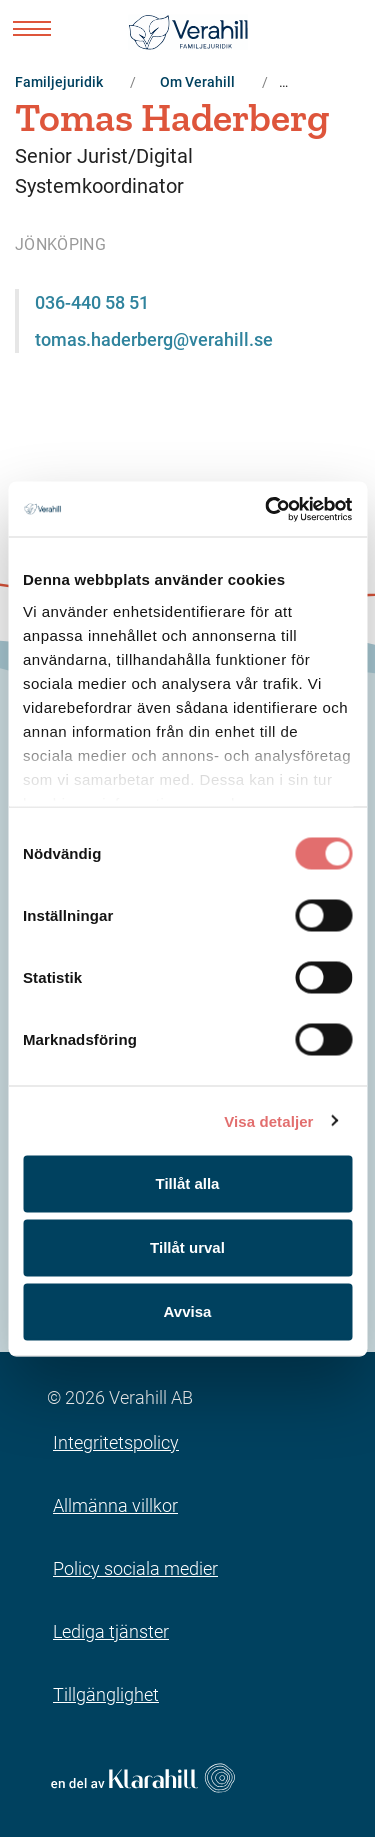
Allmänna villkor (115, 1505)
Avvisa (188, 1311)
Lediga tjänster (111, 1631)
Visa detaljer (268, 1120)
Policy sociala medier (135, 1568)
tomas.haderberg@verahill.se (154, 339)
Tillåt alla (188, 1183)
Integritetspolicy (116, 1442)
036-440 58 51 (92, 302)
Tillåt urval (187, 1247)
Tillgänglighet (106, 1694)
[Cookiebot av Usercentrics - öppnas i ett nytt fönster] (267, 509)
